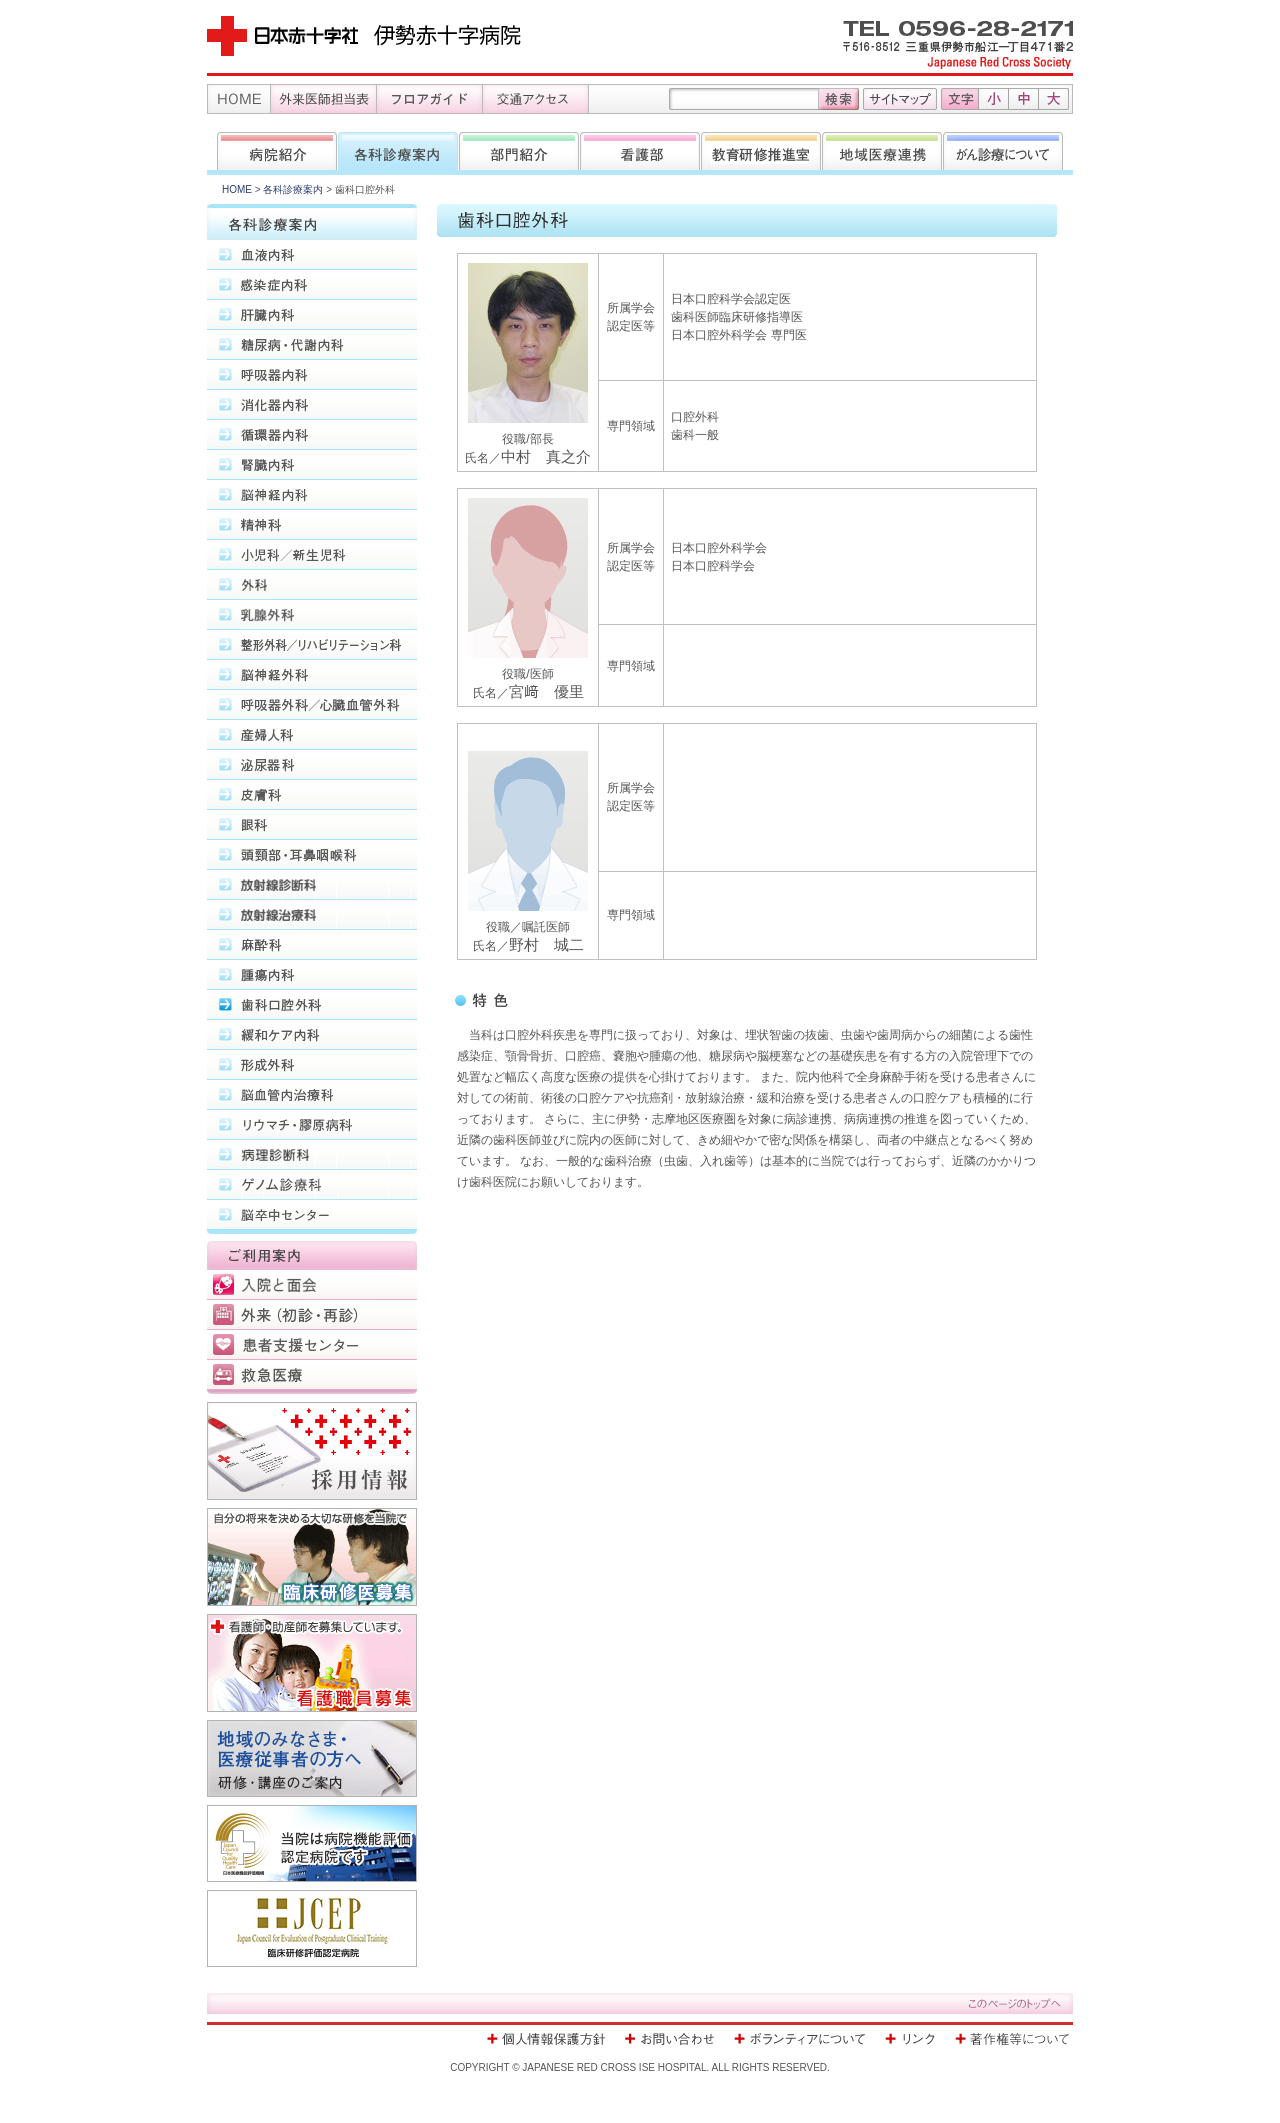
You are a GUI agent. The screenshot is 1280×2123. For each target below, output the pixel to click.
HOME (237, 189)
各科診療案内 (293, 189)
